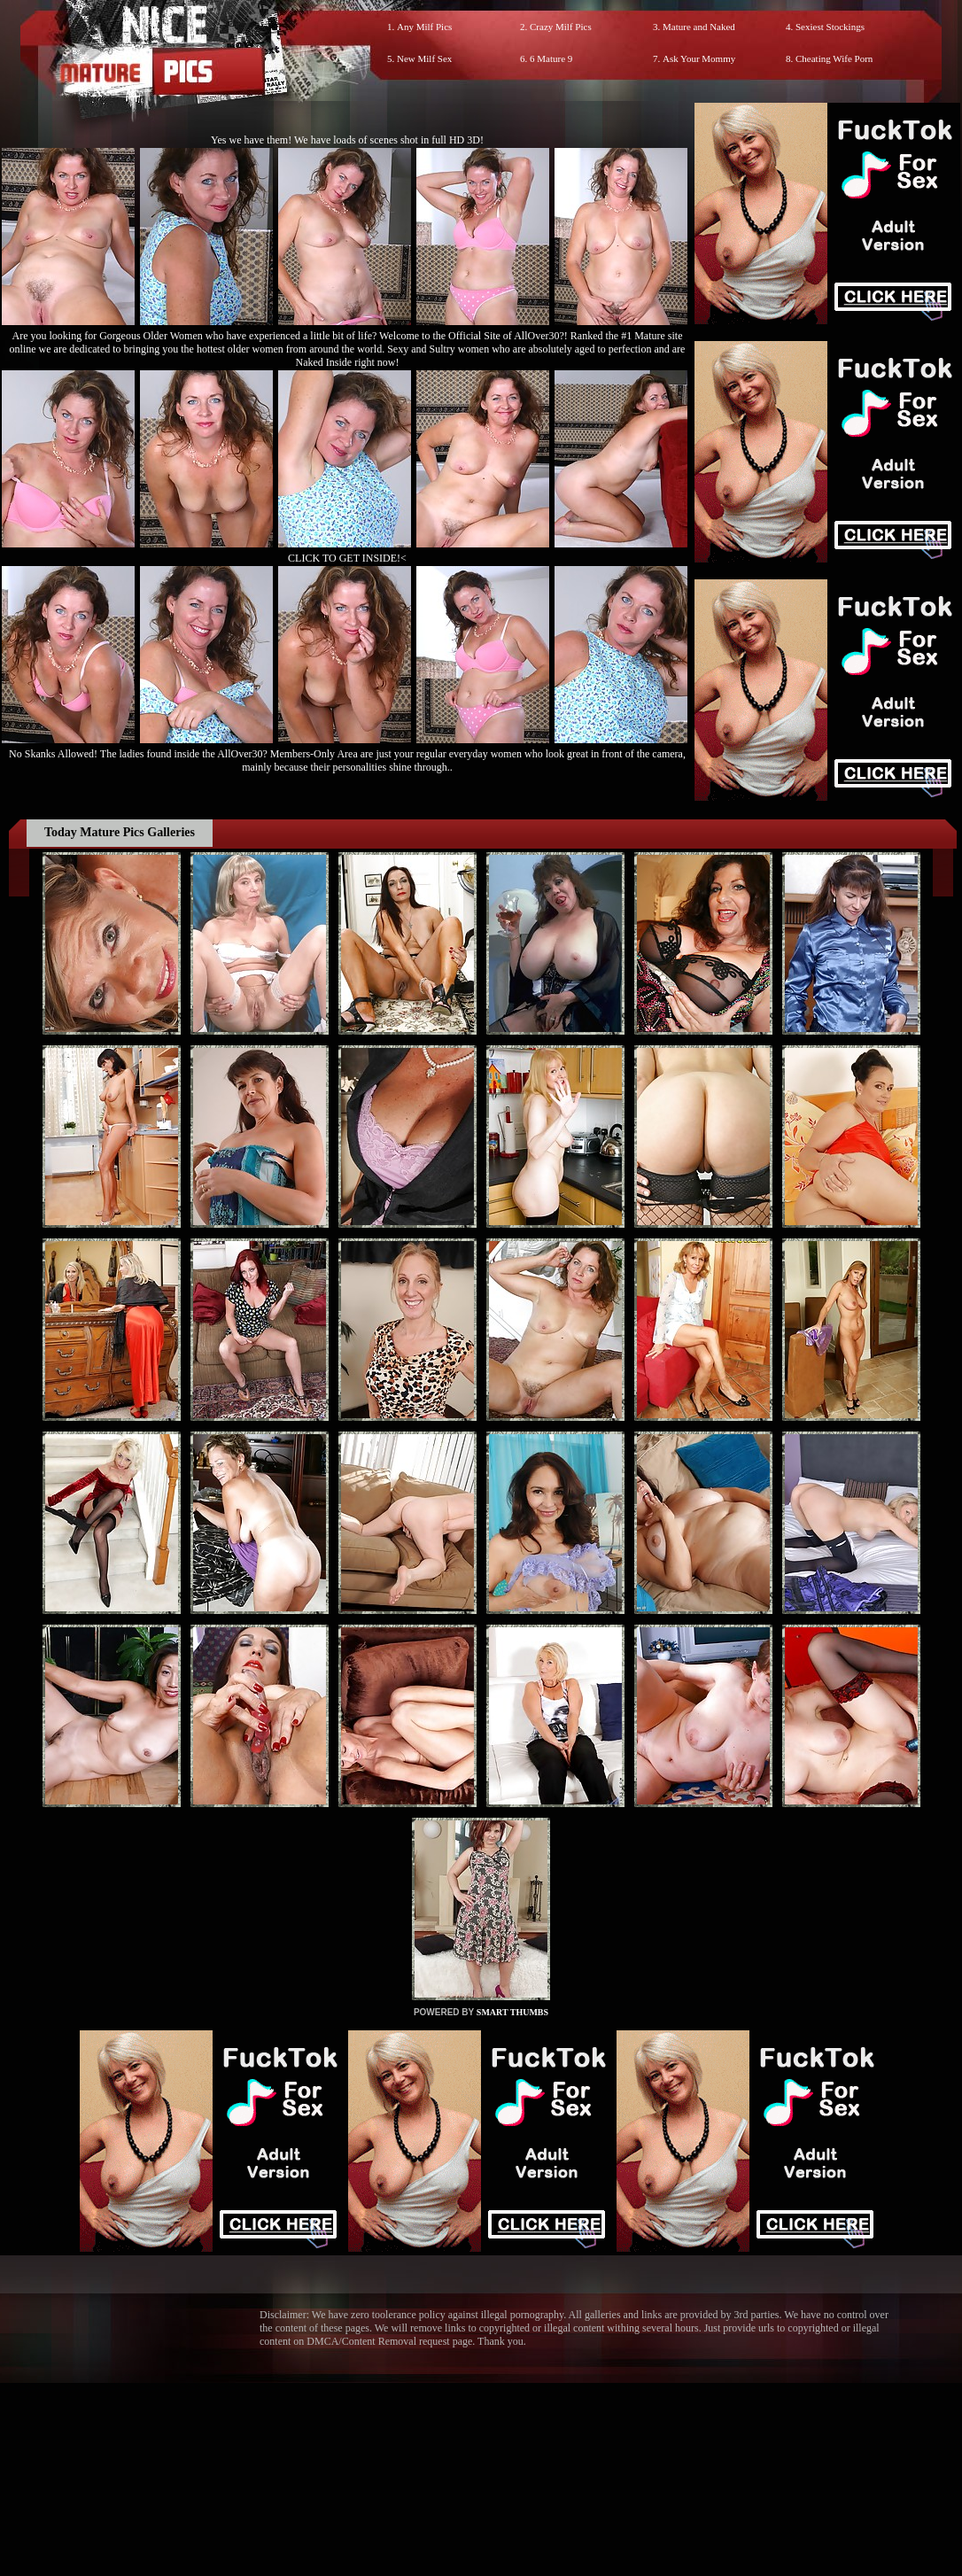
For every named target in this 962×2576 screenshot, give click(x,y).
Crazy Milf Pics (561, 26)
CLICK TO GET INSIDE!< (347, 558)
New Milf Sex (424, 58)
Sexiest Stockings (830, 26)
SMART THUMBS (512, 2012)
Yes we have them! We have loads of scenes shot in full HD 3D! (347, 140)
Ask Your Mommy (699, 58)
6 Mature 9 (551, 58)
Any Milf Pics (424, 26)
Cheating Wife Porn (834, 58)
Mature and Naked (699, 26)
